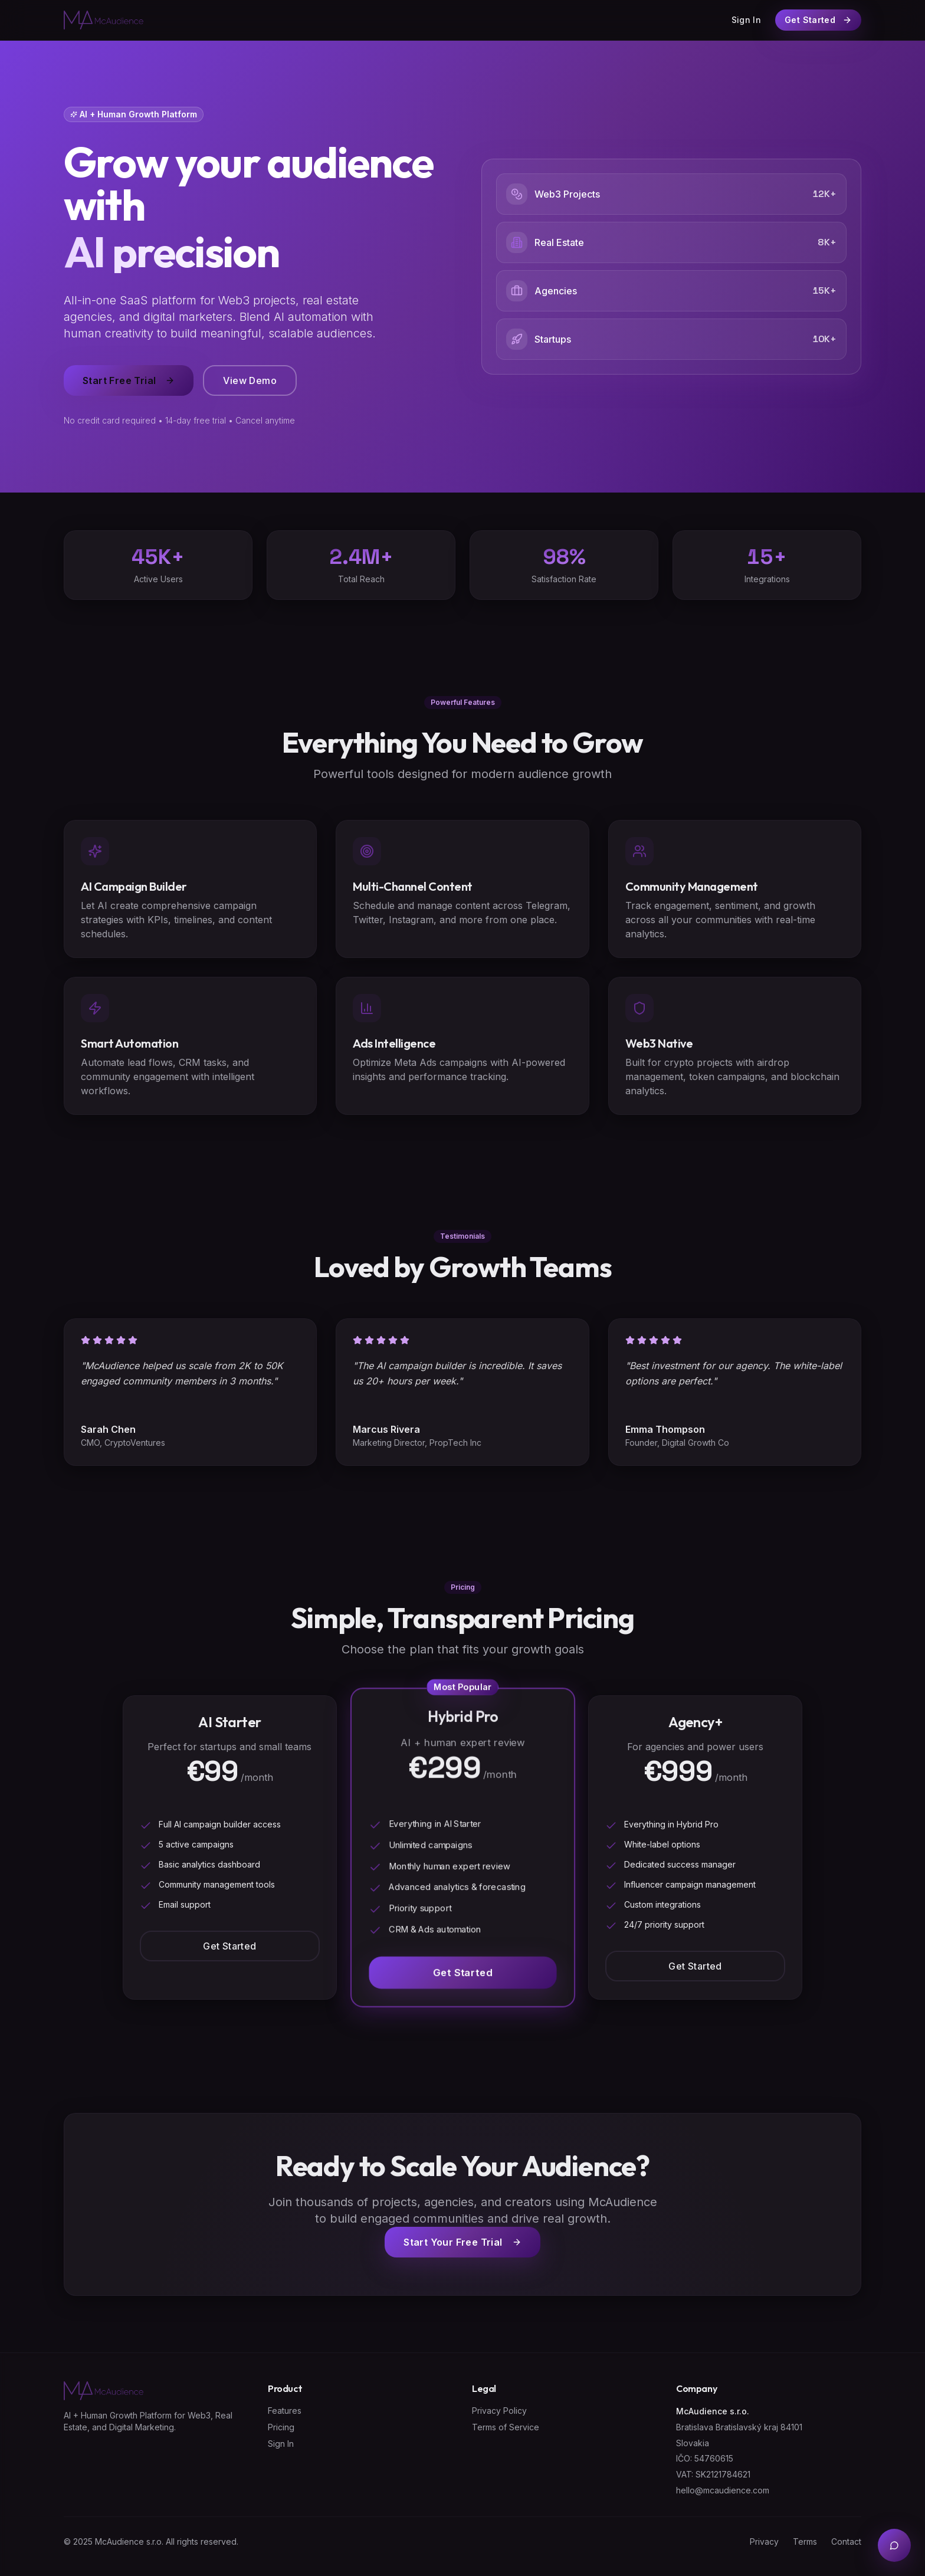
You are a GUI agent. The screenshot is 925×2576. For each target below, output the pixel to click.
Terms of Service (505, 2427)
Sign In (746, 20)
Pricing (281, 2427)
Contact (846, 2541)
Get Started (229, 1946)
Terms (805, 2541)
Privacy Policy (499, 2411)
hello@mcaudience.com (722, 2490)
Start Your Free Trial (462, 2242)
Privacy (764, 2541)
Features (284, 2411)
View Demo (250, 380)
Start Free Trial (129, 380)
